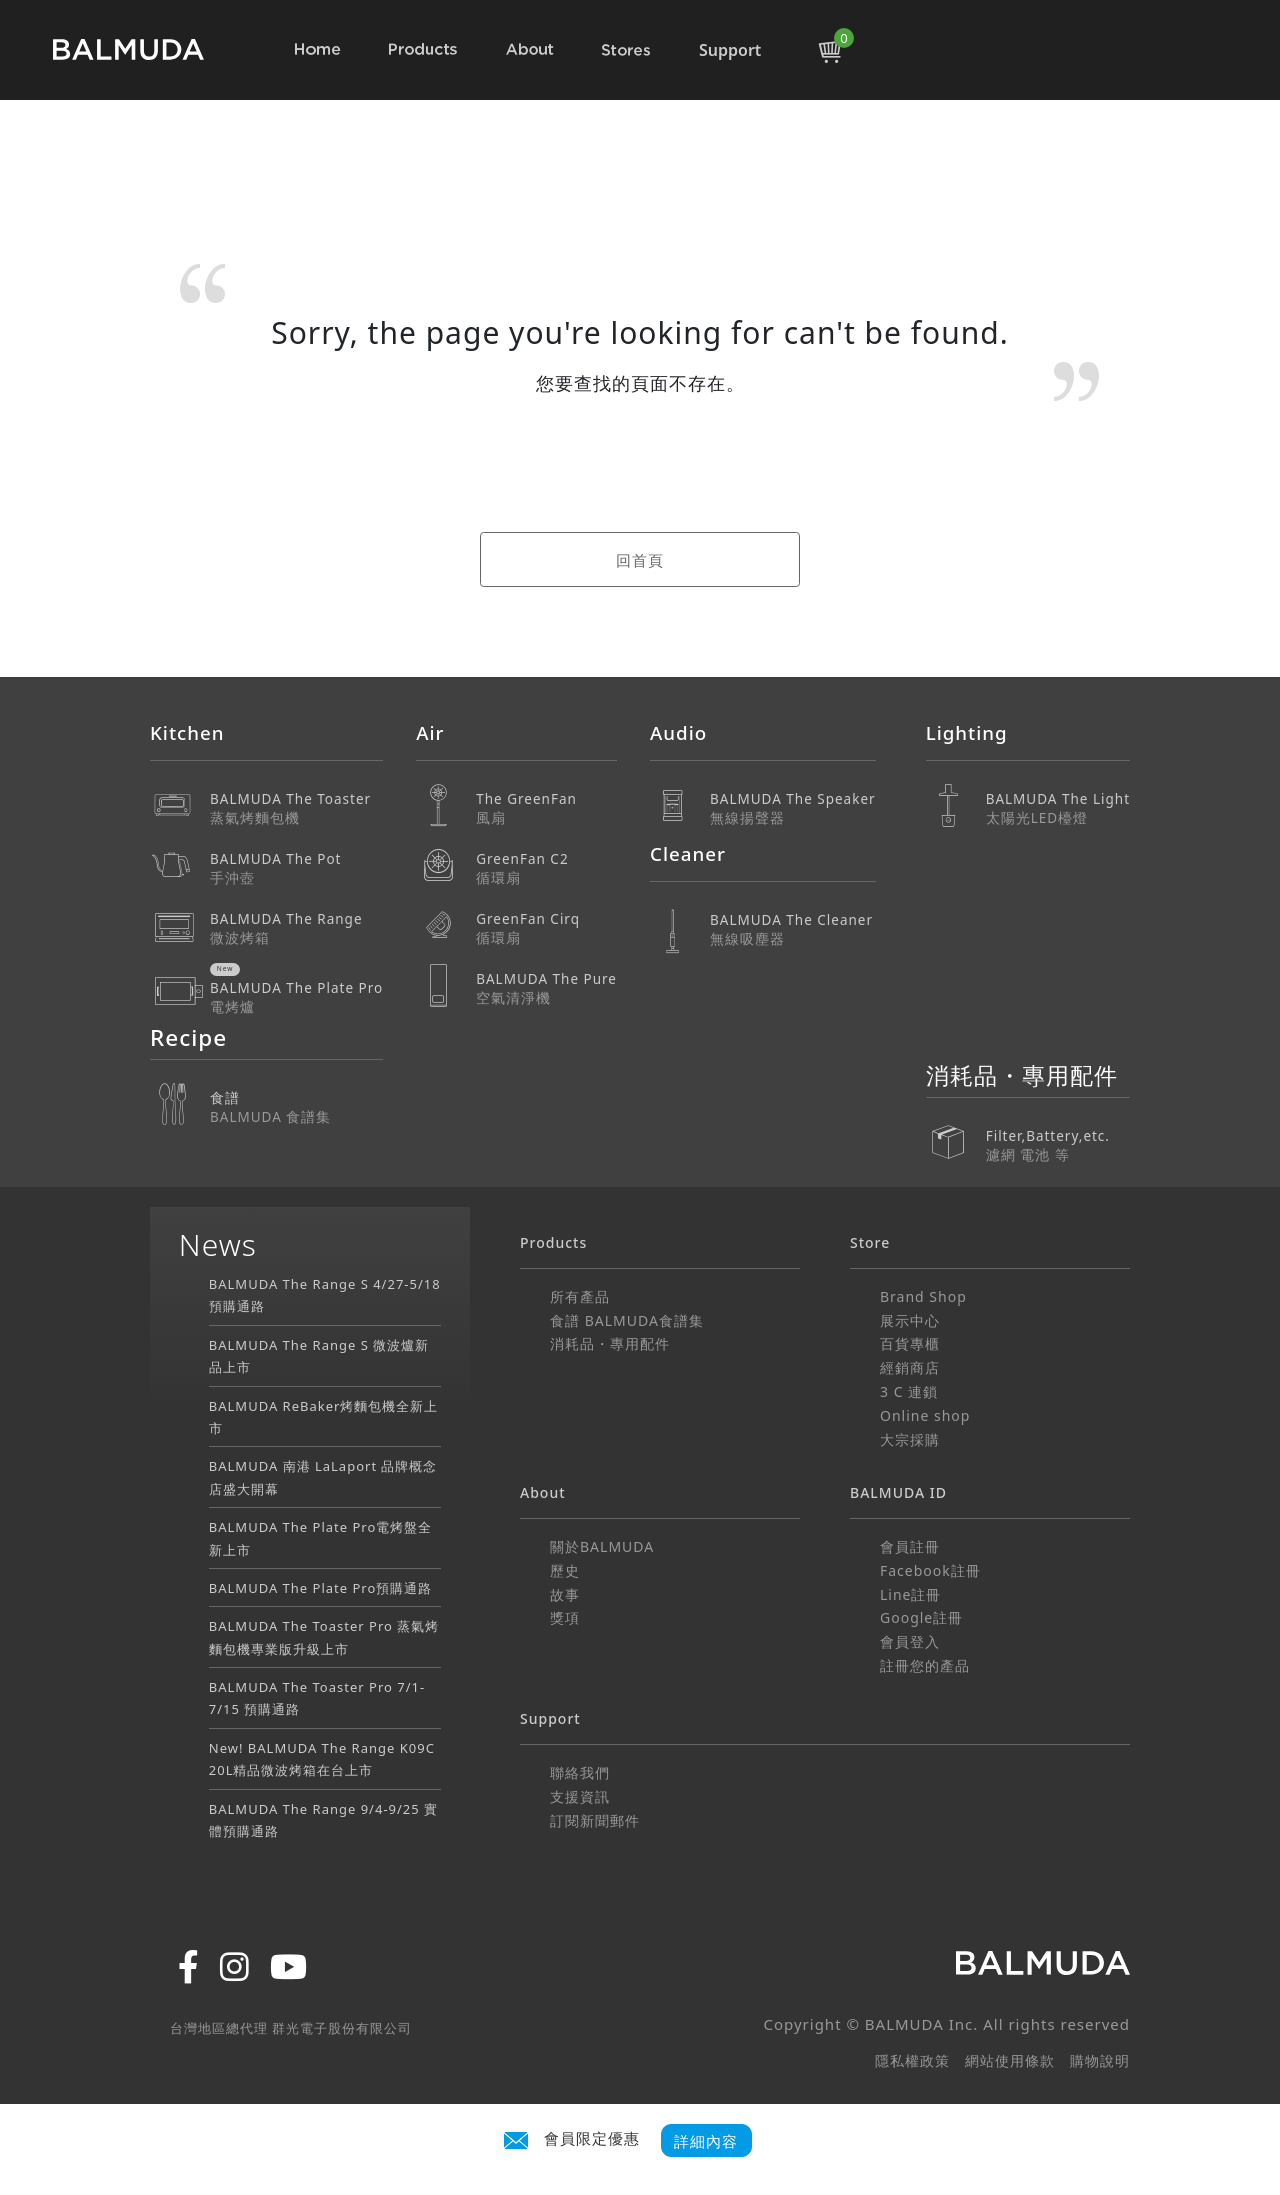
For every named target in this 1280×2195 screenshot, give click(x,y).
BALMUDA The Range (296, 928)
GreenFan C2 (546, 868)
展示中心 (910, 1320)
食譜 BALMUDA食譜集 (627, 1320)
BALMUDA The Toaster (296, 808)
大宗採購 (910, 1439)
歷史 (565, 1570)
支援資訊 (580, 1796)
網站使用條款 (1010, 2060)
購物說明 (1100, 2060)
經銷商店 (910, 1367)
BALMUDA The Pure (546, 988)
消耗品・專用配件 (610, 1343)
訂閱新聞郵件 (595, 1820)
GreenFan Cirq (546, 928)
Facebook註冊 (930, 1570)
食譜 (296, 1107)
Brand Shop (923, 1296)
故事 (565, 1594)
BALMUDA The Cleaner (793, 929)
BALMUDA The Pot (296, 868)
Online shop (925, 1415)
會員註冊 (910, 1546)
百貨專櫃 (910, 1343)
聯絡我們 (580, 1772)
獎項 (565, 1617)
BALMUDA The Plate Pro (296, 997)
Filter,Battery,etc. (1058, 1131)
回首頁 (640, 560)
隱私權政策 (912, 2060)
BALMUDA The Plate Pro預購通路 (321, 1588)
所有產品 (580, 1296)
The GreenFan (546, 808)
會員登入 (910, 1641)
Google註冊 (921, 1617)
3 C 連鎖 (909, 1391)
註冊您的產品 (925, 1665)
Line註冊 (911, 1594)
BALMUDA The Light (1058, 808)
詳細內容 (706, 2140)
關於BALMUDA (602, 1546)
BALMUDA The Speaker (793, 808)
